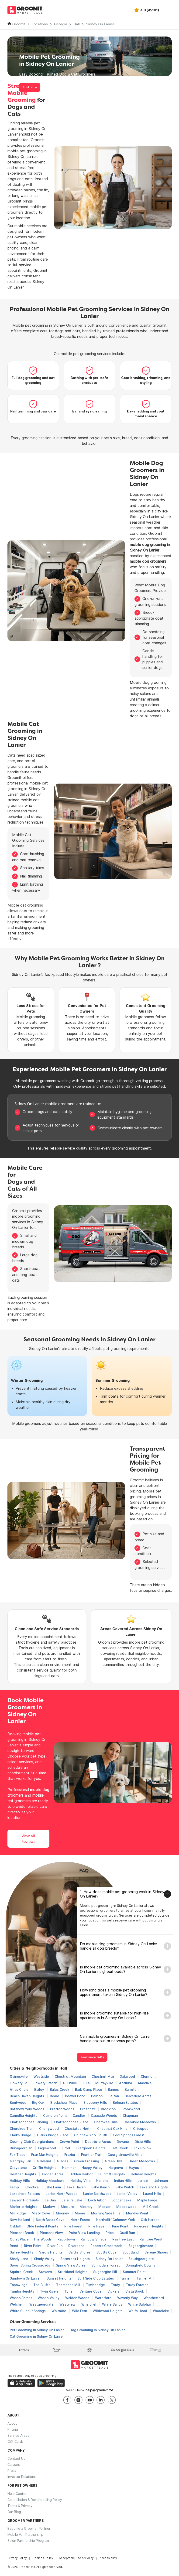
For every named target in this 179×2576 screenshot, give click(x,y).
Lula (86, 2083)
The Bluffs (42, 2285)
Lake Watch (125, 2187)
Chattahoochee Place (71, 2122)
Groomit (18, 24)
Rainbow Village (94, 2239)
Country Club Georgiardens (32, 2142)
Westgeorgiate (42, 2304)
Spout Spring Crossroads (30, 2265)
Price (110, 2233)
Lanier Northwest (97, 2194)
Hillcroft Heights (112, 2174)
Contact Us (16, 2458)
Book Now (30, 87)
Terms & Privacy (19, 2506)
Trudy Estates (137, 2285)
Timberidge (96, 2285)
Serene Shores (156, 2252)
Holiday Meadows (50, 2181)
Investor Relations (21, 2477)
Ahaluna (126, 2083)
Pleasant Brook (22, 2233)
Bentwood (18, 2102)
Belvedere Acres (138, 2096)
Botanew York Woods (27, 2109)
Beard (55, 2096)
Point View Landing (85, 2233)
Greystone (19, 2168)
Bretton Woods (62, 2109)
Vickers (113, 2291)
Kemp (15, 2187)
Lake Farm (53, 2187)
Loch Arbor (97, 2200)
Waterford (103, 2298)
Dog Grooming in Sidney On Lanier (97, 2330)
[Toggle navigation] (168, 10)
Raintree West (151, 2239)
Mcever (104, 2207)
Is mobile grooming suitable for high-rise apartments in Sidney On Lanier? (114, 2015)
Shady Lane (19, 2259)
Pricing (12, 2429)
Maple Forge (147, 2200)
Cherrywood (49, 2129)
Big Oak (38, 2102)
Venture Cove (91, 2291)
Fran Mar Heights (45, 2155)
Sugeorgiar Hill (105, 2272)
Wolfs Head (138, 2311)
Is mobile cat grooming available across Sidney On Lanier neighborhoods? (120, 1969)
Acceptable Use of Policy (76, 2558)
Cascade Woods (104, 2115)
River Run (55, 2246)
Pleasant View (52, 2233)
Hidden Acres (53, 2174)
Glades (63, 2161)
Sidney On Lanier (100, 24)
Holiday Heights (143, 2174)
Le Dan (51, 2200)
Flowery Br (19, 2083)
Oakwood (128, 2076)
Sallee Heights (22, 2252)
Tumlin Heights (22, 2291)
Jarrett (143, 2181)
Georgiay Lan (21, 2161)
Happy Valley (92, 2168)
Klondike (32, 2187)
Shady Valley (44, 2259)
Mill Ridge (18, 2213)
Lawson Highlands (25, 2200)
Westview (67, 2304)
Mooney (63, 2213)
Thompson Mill (68, 2285)
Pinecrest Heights (148, 2226)
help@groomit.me (99, 2390)
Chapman (130, 2115)
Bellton (97, 2096)
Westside (42, 2076)
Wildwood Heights (108, 2311)
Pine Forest (73, 2226)
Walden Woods (77, 2298)
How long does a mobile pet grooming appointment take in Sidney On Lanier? (113, 1992)
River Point (33, 2246)
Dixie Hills (143, 2142)
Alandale (145, 2083)
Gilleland (44, 2161)
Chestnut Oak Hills (112, 2129)
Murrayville (104, 2083)
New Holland (20, 2220)
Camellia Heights (24, 2115)
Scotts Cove (106, 2252)
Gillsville (70, 2083)
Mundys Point (137, 2213)
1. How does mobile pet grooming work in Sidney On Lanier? (122, 1893)
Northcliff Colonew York (116, 2220)
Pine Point (120, 2226)
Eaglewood (47, 2148)
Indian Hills (123, 2181)
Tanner (126, 2278)
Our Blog (14, 2512)
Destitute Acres (98, 2142)
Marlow (49, 2207)
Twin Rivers (50, 2291)
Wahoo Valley (49, 2298)
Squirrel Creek (22, 2272)
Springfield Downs (140, 2265)
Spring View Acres (71, 2265)
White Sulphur (139, 2304)
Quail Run (127, 2233)
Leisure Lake (72, 2200)
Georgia (60, 24)
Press (11, 2471)
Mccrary (86, 2207)
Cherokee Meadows (140, 2122)
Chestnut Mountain (71, 2076)
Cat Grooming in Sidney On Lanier (37, 2336)
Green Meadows (141, 2161)
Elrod (66, 2148)
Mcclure (68, 2207)
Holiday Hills (20, 2181)
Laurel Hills (152, 2194)
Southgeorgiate (141, 2259)
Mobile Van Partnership (25, 2534)
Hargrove (116, 2168)
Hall (76, 24)
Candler (79, 2115)
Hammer (69, 2168)
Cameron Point (55, 2115)
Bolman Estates (125, 2102)
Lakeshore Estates (25, 2194)
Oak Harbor (150, 2220)
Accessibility (108, 2558)
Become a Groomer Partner (28, 2528)
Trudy (116, 2285)
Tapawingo (19, 2285)
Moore (80, 2213)
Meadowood (127, 2207)
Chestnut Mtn (103, 2076)
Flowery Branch (45, 2083)
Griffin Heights (45, 2168)
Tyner (70, 2291)
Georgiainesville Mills (124, 2155)
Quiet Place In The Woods (31, 2239)
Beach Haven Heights (27, 2096)
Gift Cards (15, 2441)
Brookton (109, 2109)
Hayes (134, 2168)
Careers (13, 2464)
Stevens (46, 2272)
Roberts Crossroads (107, 2246)
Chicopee (140, 2129)
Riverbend (77, 2246)
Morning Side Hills (106, 2213)
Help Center (17, 2494)
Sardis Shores (80, 2252)
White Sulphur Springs (28, 2311)
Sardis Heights (51, 2252)
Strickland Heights (73, 2272)
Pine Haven (97, 2226)
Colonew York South (91, 2135)
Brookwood (130, 2109)
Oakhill (16, 2226)
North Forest (80, 2220)
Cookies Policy (42, 2558)
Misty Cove (41, 2213)
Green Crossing (87, 2161)
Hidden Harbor (81, 2174)
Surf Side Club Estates (96, 2278)
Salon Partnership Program (28, 2541)
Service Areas (18, 2435)
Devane (123, 2142)
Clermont (148, 2076)
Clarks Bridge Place (53, 2135)
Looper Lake (121, 2200)
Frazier (70, 2155)
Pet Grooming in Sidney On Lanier (37, 2330)
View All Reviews (28, 1838)
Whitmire (59, 2311)
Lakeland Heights (154, 2187)
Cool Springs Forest (129, 2135)
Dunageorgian (21, 2148)
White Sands (112, 2304)
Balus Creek (60, 2089)
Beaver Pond (75, 2096)
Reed (14, 2246)
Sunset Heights (59, 2278)
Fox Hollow (142, 2148)
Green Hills (114, 2161)
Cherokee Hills (106, 2122)
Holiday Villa (80, 2181)
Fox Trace (18, 2155)
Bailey (39, 2089)
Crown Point (70, 2142)
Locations (40, 24)
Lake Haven (76, 2187)
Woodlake (161, 2311)
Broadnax (88, 2109)
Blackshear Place (64, 2102)
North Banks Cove (50, 2220)
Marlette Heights (24, 2207)
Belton (114, 2096)
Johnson (161, 2181)
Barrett (130, 2089)
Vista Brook (134, 2291)
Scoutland (131, 2252)
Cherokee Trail (22, 2129)
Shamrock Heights (75, 2259)
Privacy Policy (17, 2558)
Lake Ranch (100, 2187)
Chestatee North (78, 2129)
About (12, 2423)
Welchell (17, 2304)
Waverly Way (128, 2298)
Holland (102, 2181)
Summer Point (134, 2272)
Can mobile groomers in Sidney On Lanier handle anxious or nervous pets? (115, 2038)
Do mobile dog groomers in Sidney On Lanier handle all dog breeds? (118, 1946)
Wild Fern (80, 2311)
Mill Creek (150, 2207)
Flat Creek (120, 2148)
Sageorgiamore (140, 2246)
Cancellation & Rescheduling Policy (34, 2500)
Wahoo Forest (21, 2298)
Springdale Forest (106, 2265)
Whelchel (89, 2304)
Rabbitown (67, 2239)
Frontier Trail (92, 2155)
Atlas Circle (19, 2089)
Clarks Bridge (21, 2135)
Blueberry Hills (95, 2102)
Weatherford (154, 2298)
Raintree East (123, 2239)
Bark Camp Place (89, 2089)
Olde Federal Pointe (43, 2226)
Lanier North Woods (62, 2194)
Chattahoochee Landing (29, 2122)
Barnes (114, 2089)
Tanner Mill (145, 2278)
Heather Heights (23, 2174)
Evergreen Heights (91, 2148)
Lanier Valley (127, 2194)
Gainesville (19, 2076)
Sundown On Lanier (26, 2278)
